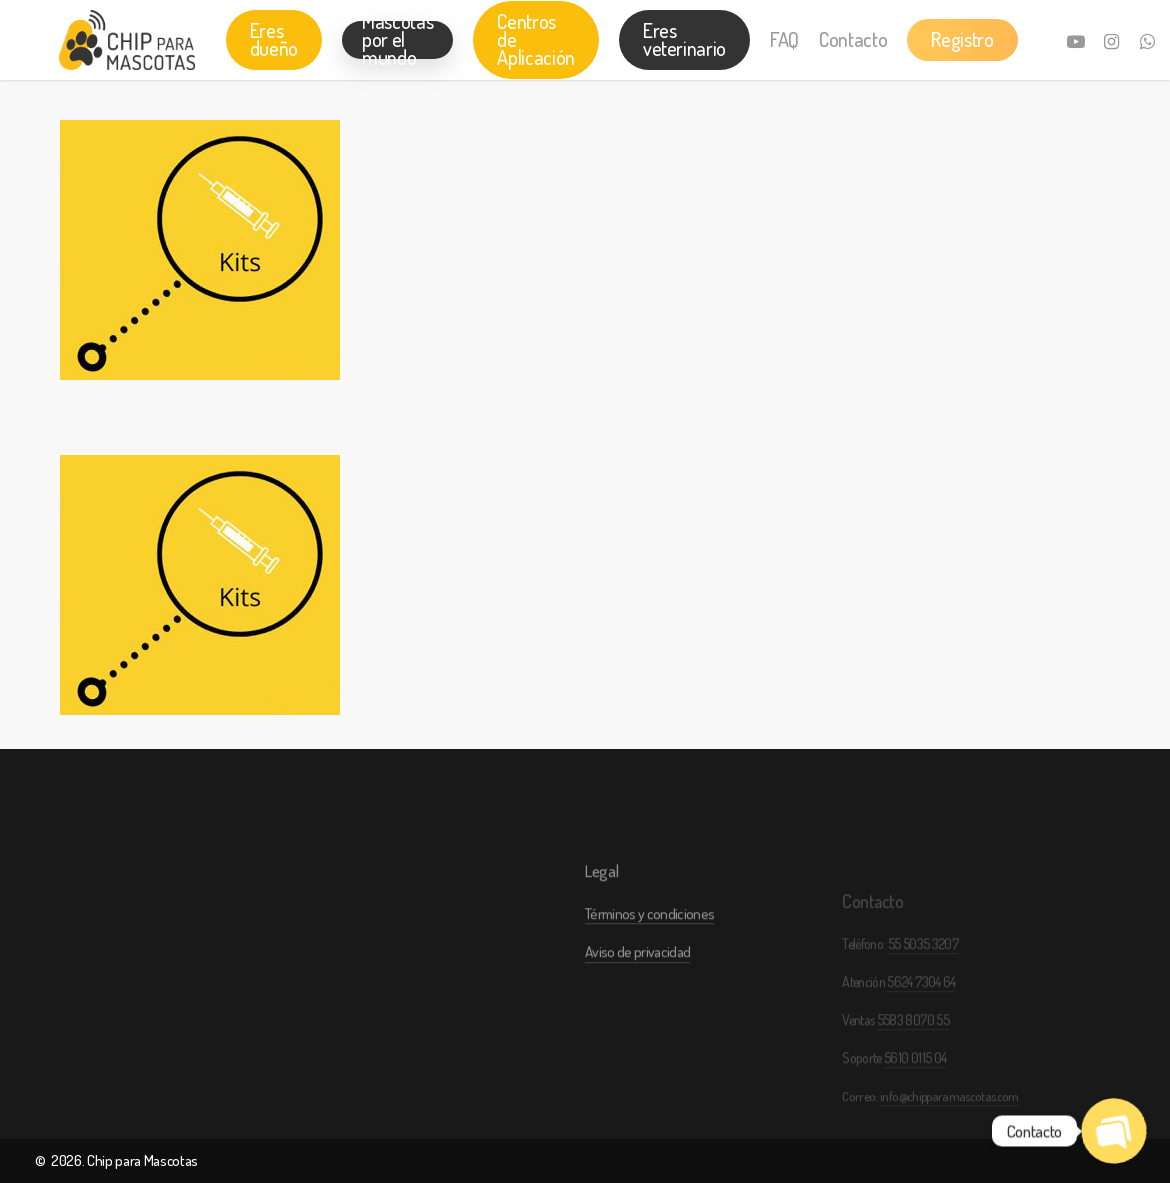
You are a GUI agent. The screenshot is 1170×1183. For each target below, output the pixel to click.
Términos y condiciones (649, 960)
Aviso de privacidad (637, 999)
